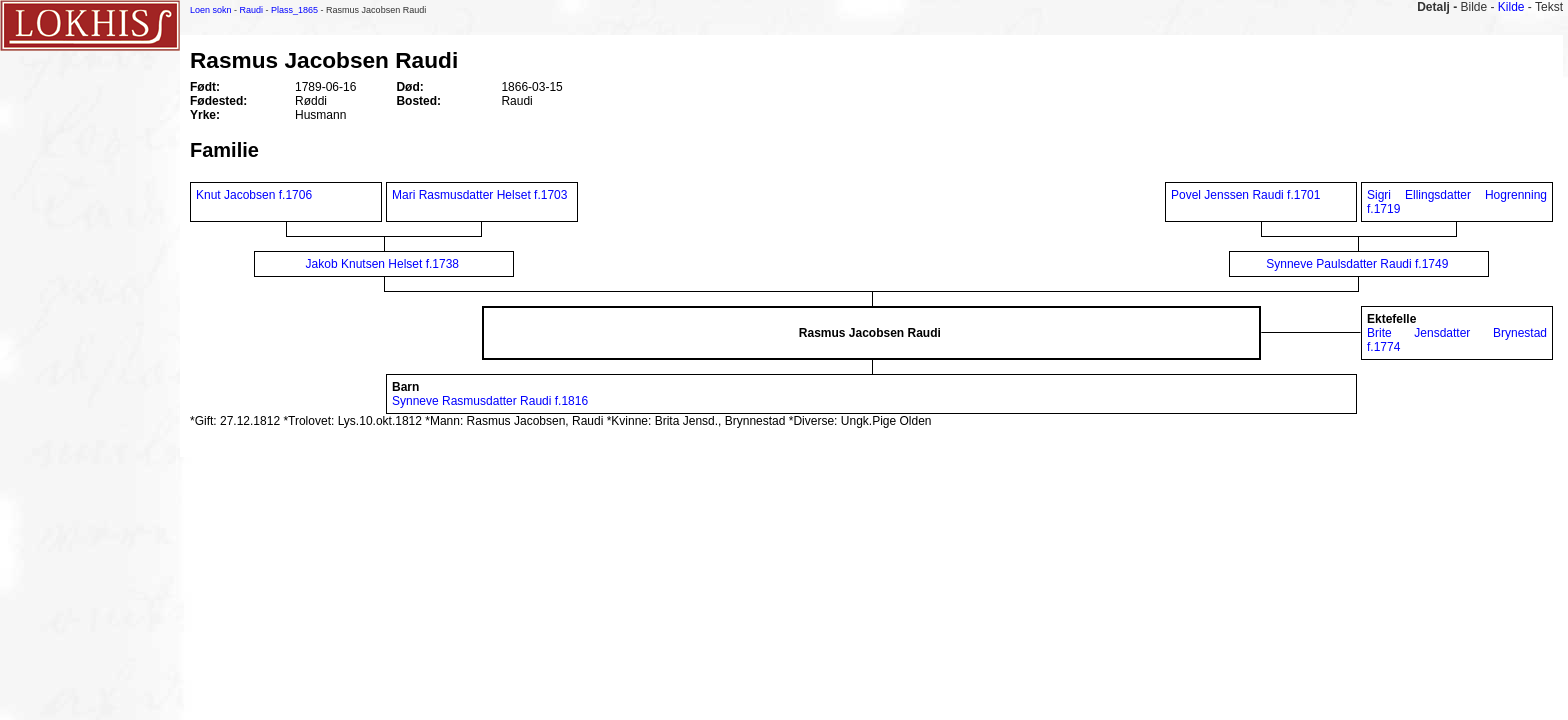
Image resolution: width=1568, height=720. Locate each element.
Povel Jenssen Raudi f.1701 (1245, 195)
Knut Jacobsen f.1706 (254, 195)
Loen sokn (211, 10)
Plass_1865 (294, 10)
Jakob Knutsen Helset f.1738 (382, 264)
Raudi (252, 10)
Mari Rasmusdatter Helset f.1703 (479, 195)
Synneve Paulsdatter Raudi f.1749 (1357, 264)
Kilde (1511, 7)
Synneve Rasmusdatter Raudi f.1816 (490, 401)
